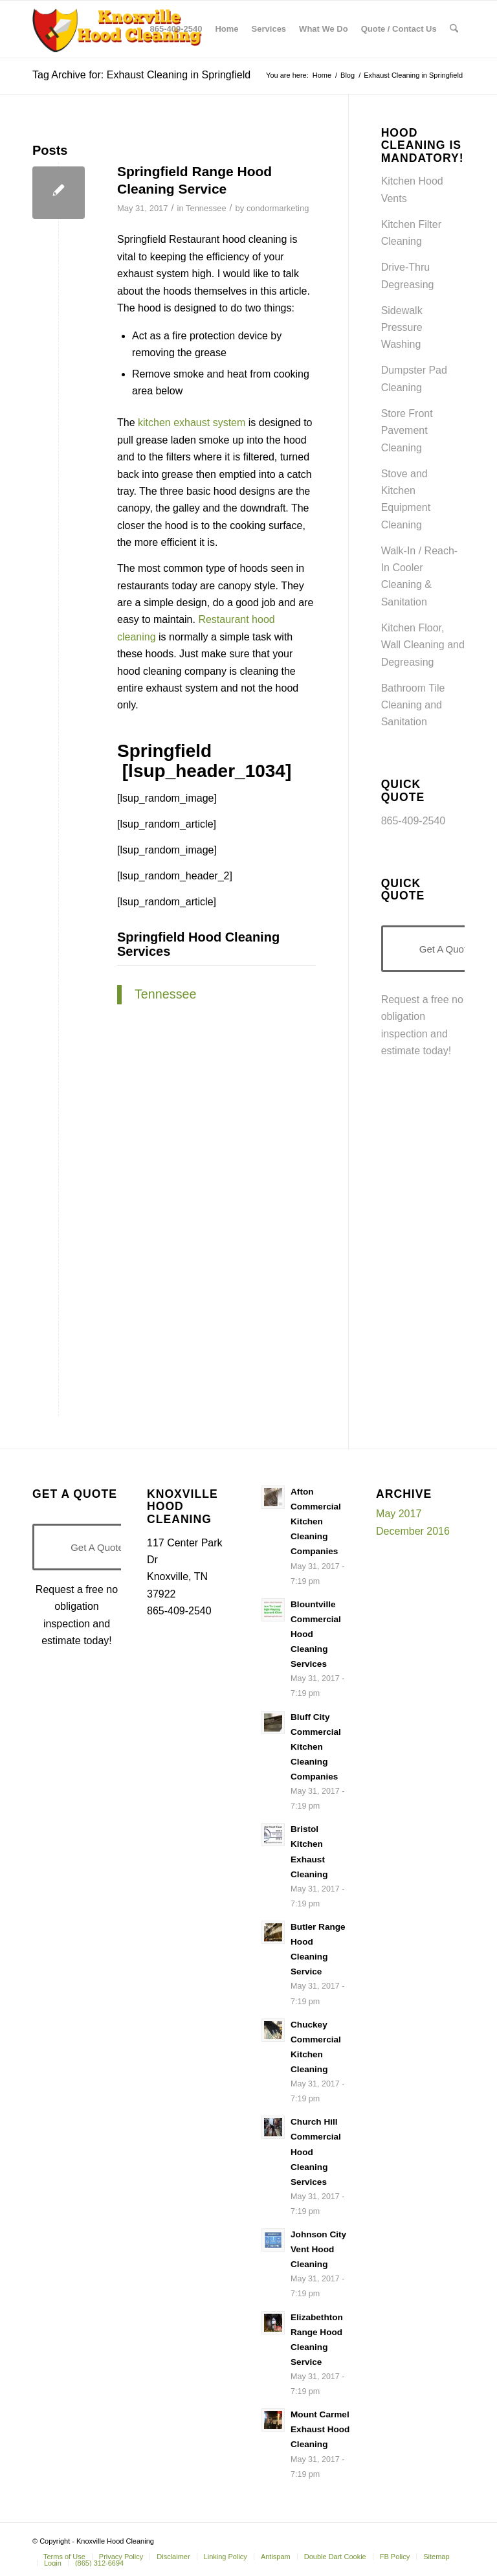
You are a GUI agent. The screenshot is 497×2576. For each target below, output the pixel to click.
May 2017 (398, 1513)
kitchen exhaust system (191, 422)
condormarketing (278, 208)
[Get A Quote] (97, 1547)
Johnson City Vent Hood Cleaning (318, 2249)
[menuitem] (176, 29)
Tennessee (206, 208)
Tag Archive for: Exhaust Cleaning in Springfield (141, 74)
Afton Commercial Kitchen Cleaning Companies (316, 1521)
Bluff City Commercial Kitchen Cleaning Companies (316, 1746)
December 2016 (413, 1531)
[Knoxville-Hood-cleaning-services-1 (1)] (117, 29)
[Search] (454, 29)
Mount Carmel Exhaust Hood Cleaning (320, 2429)
